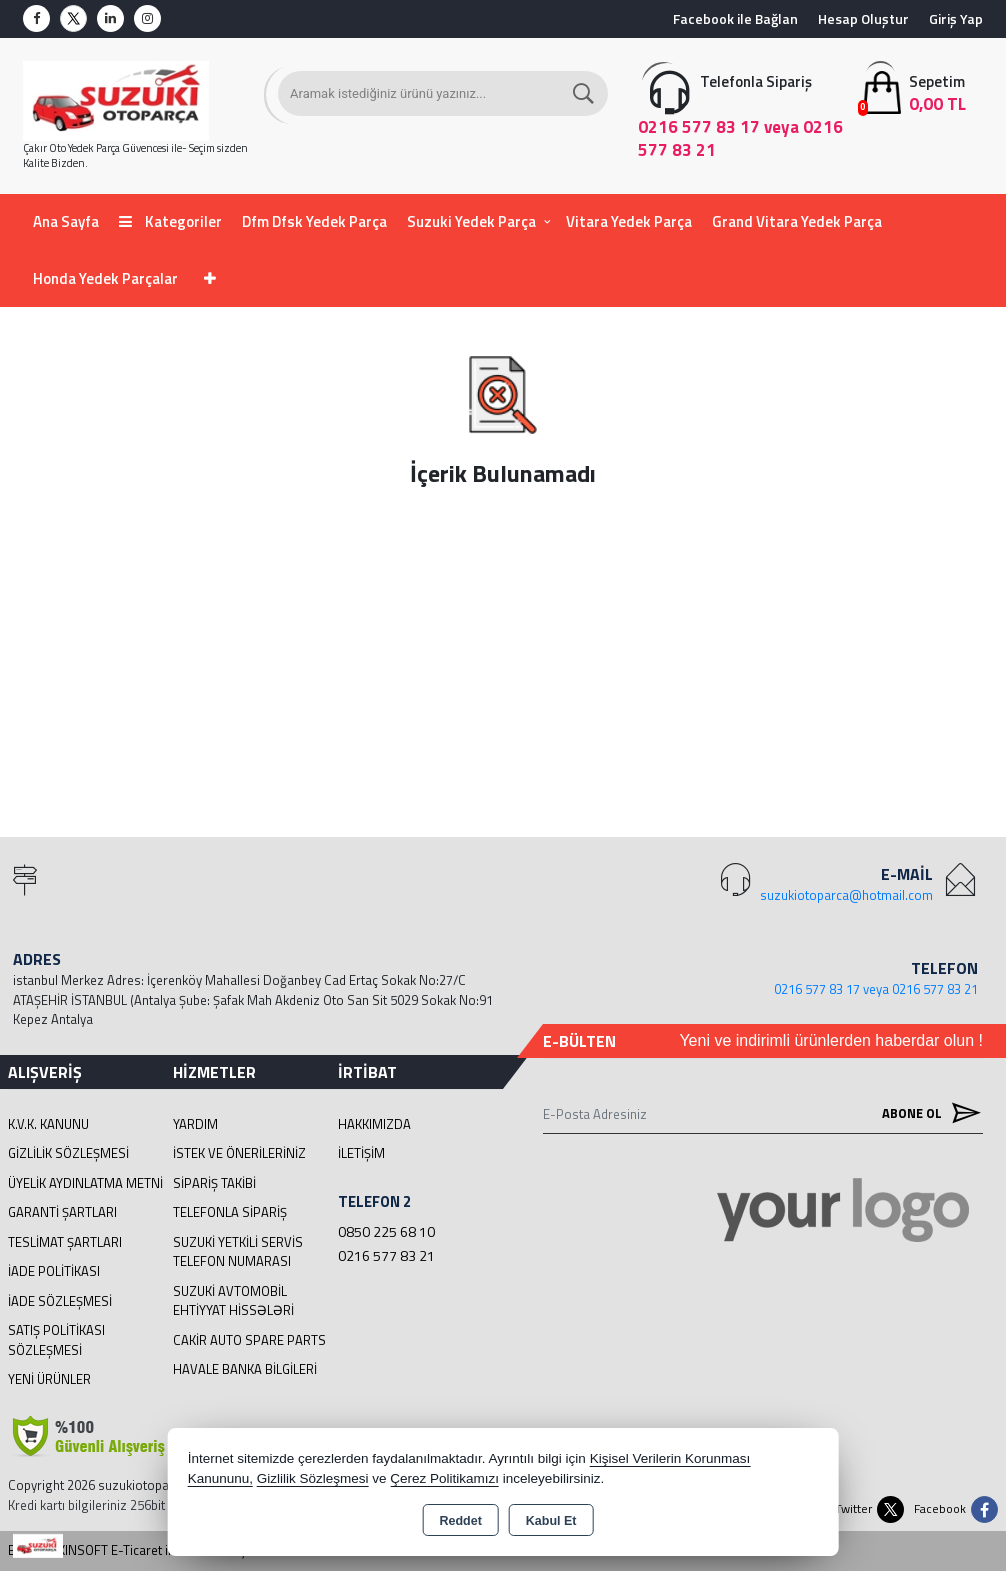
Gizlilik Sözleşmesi (68, 1153)
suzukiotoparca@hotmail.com (846, 895)
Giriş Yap (956, 18)
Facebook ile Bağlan (735, 18)
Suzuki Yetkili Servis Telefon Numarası (238, 1252)
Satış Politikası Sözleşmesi (56, 1340)
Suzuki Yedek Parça (471, 221)
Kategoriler (170, 221)
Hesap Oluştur (863, 18)
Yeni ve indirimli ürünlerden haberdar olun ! (831, 1040)
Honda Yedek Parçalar (105, 278)
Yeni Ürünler (49, 1379)
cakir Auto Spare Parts (249, 1340)
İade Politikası (54, 1271)
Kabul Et (551, 1521)
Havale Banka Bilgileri (245, 1369)
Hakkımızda (374, 1124)
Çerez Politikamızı (444, 1478)
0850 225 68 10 (386, 1231)
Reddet (460, 1521)
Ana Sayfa (66, 221)
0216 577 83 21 (386, 1255)
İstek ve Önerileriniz (239, 1153)
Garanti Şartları (62, 1212)
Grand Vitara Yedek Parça (797, 221)
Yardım (195, 1124)
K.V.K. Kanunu (48, 1124)
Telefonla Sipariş (230, 1212)
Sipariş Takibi (214, 1183)
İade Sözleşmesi (60, 1301)
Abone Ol (927, 1113)
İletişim (361, 1153)
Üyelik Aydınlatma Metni (85, 1183)
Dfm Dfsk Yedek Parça (314, 221)
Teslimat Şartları (65, 1242)
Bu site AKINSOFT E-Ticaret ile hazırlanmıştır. (134, 1550)
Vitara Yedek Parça (629, 221)
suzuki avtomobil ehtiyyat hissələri (233, 1301)
